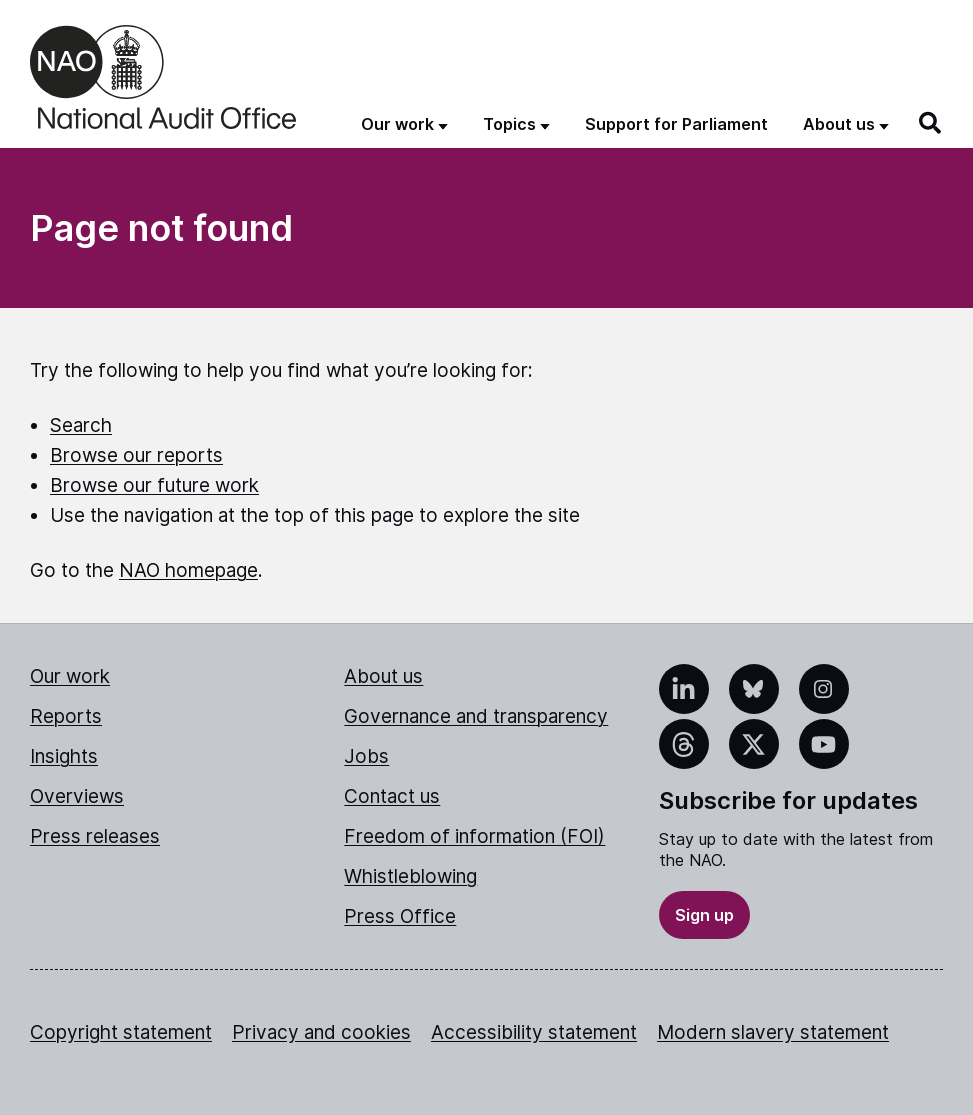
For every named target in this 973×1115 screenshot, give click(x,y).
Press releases (95, 836)
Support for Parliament (676, 124)
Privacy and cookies (321, 1032)
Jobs (366, 756)
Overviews (77, 796)
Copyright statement (121, 1032)
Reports (66, 716)
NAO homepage (188, 570)
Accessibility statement (534, 1032)
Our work (70, 676)
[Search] (931, 123)
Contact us (392, 796)
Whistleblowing (410, 876)
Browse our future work (154, 485)
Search (81, 425)
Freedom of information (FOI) (474, 836)
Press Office (400, 916)
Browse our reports (136, 455)
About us (383, 676)
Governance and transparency (476, 716)
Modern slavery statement (773, 1032)
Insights (64, 756)
